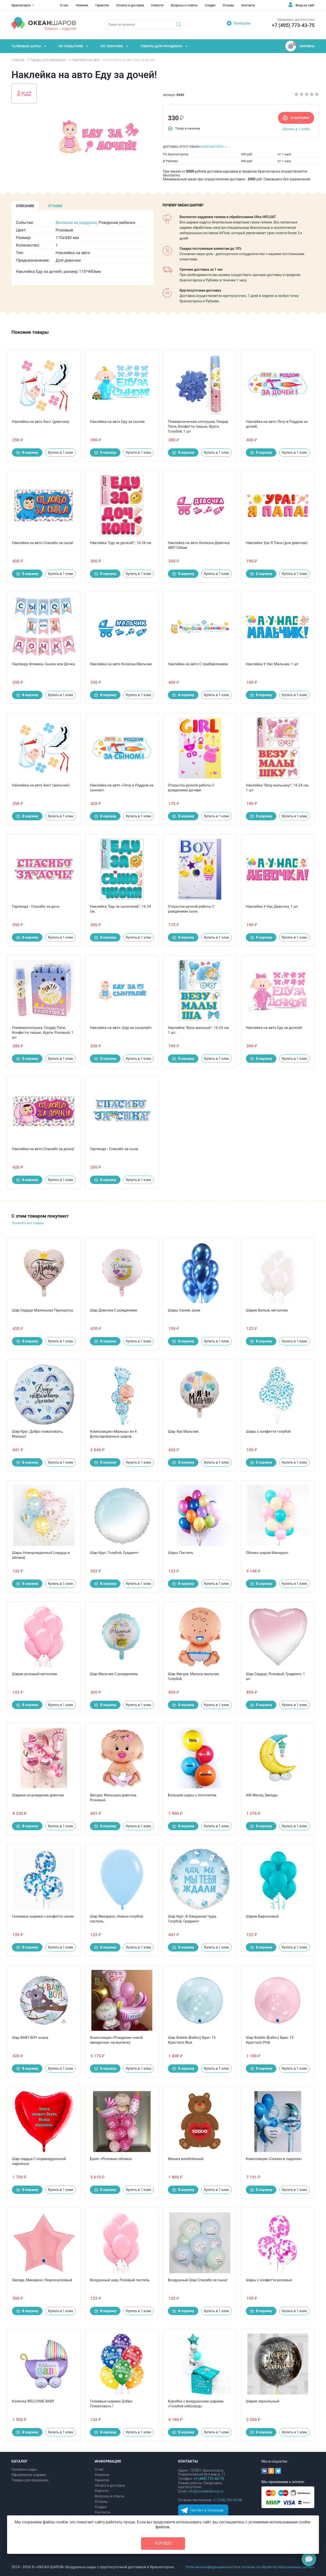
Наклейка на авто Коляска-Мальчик (121, 664)
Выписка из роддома (76, 222)
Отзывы (228, 5)
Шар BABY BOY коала (30, 2037)
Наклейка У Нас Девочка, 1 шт (272, 906)
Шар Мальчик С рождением (114, 1674)
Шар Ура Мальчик (183, 1431)
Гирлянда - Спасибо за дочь (35, 906)
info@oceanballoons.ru (205, 2491)
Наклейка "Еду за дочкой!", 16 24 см (120, 543)
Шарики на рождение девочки (38, 1795)
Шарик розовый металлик (34, 1674)
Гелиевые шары (24, 2469)
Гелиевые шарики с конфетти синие (43, 1916)
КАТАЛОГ (19, 2461)
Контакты (248, 5)
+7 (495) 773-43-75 (293, 25)
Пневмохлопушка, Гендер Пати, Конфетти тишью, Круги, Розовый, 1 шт (42, 1032)
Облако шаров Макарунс (267, 1553)
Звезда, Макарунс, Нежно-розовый (42, 2280)
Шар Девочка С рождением (113, 1310)
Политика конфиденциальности (211, 2567)
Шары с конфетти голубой (268, 1431)
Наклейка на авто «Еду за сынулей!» (121, 1027)
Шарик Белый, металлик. (267, 1310)
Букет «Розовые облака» (111, 2159)
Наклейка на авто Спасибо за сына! (42, 543)
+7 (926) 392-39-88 (227, 2500)
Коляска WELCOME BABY (33, 2401)
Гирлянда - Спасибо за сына (114, 1149)
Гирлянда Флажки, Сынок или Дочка (43, 664)
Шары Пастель (180, 1553)
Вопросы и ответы (184, 5)
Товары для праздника (29, 2480)
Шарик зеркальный (262, 2401)
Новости (157, 5)
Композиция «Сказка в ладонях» (274, 2159)
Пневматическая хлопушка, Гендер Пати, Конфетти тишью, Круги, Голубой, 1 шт (198, 426)
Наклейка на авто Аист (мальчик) (41, 785)
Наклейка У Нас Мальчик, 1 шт (272, 664)
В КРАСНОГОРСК (212, 146)
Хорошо (163, 2543)
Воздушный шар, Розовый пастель (120, 2280)
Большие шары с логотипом (192, 1795)
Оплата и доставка (130, 5)
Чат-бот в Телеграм (206, 2510)
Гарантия (102, 5)
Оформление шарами (28, 2475)
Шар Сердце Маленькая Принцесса (42, 1310)
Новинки (82, 5)
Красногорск (20, 5)
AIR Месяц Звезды (262, 1795)
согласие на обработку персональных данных (278, 2567)
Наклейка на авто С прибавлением (198, 664)
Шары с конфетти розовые (269, 2280)
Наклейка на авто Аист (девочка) (40, 421)
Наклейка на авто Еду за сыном (117, 421)
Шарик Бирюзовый (262, 1916)
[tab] (25, 205)
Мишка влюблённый (185, 2159)
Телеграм (241, 23)
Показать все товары (28, 1223)
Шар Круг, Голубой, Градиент (114, 1553)
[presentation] (25, 205)
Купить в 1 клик (296, 129)
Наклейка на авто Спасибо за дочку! (43, 1149)
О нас (64, 5)
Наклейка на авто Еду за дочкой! (274, 1027)
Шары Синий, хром (184, 1310)
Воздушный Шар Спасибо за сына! (197, 2280)
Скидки (210, 5)
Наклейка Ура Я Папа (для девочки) (276, 543)
